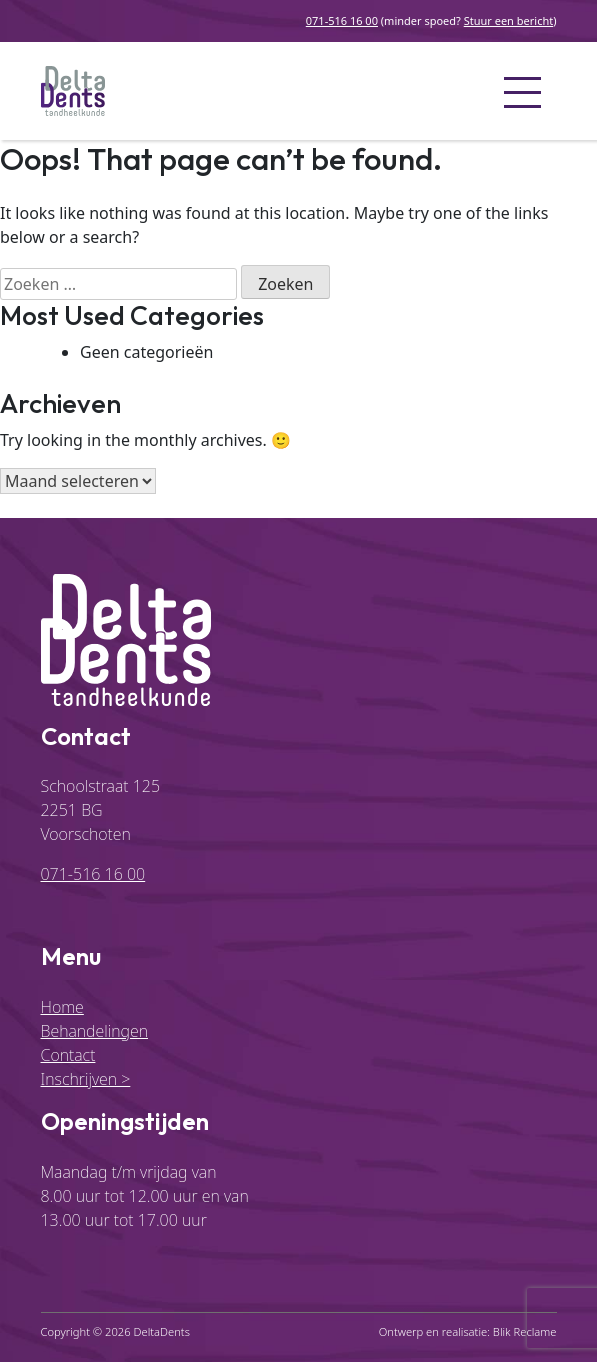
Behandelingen (95, 1031)
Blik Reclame (525, 1331)
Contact (68, 1055)
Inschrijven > (86, 1079)
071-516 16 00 (342, 20)
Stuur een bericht (508, 20)
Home (62, 1007)
